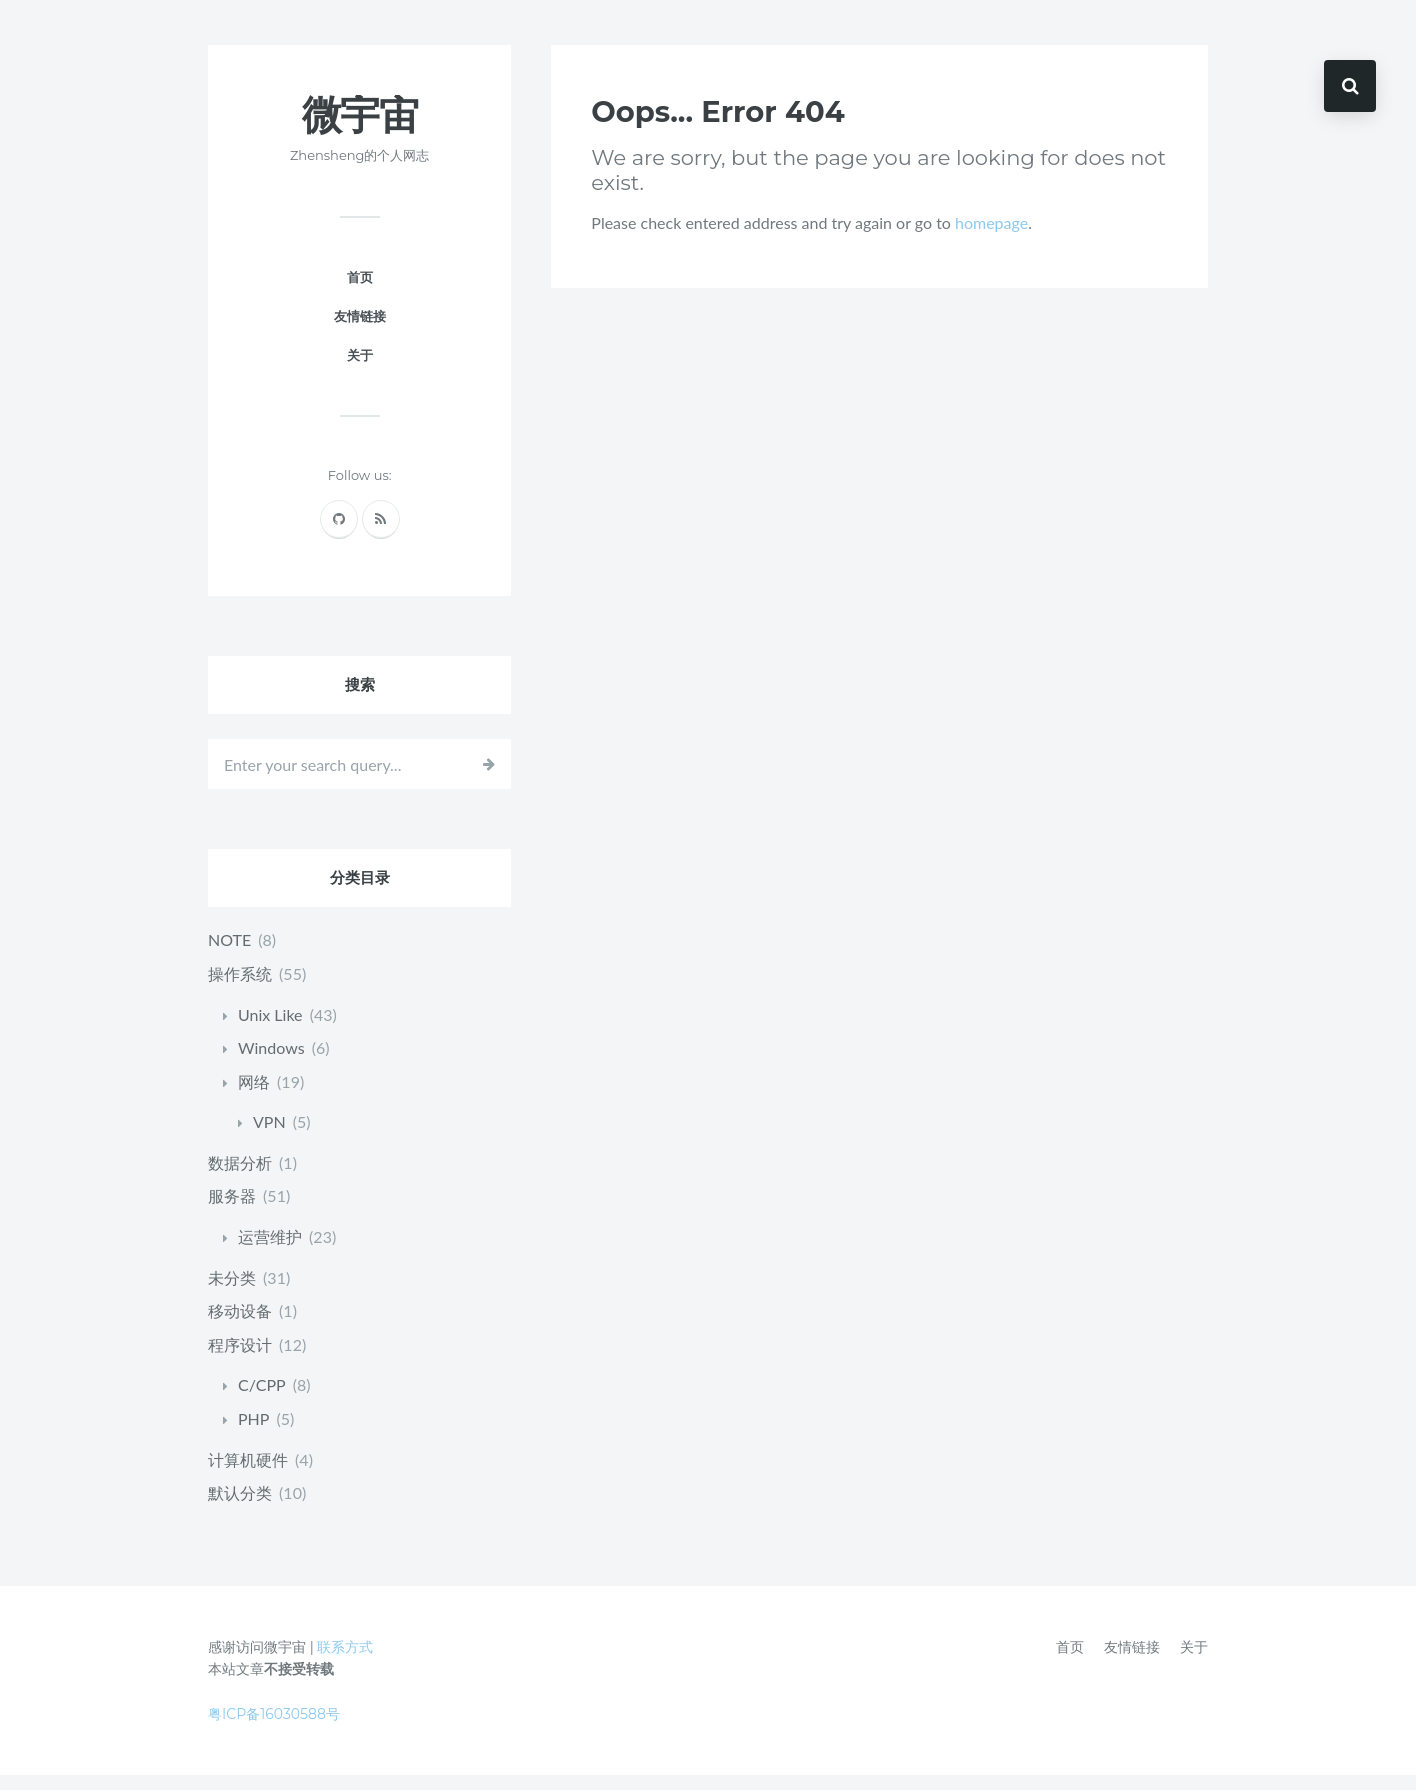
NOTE (229, 954)
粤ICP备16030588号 (274, 1729)
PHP (253, 1433)
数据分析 (240, 1177)
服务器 (232, 1210)
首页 (360, 292)
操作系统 (240, 988)
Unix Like (270, 1028)
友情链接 (360, 331)
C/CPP (262, 1399)
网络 (254, 1096)
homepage (991, 237)
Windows (271, 1062)
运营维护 (270, 1251)
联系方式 (345, 1662)
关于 (360, 370)
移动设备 (240, 1325)
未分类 (232, 1292)
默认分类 (240, 1507)
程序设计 (240, 1359)
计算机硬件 (248, 1474)
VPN (269, 1136)
